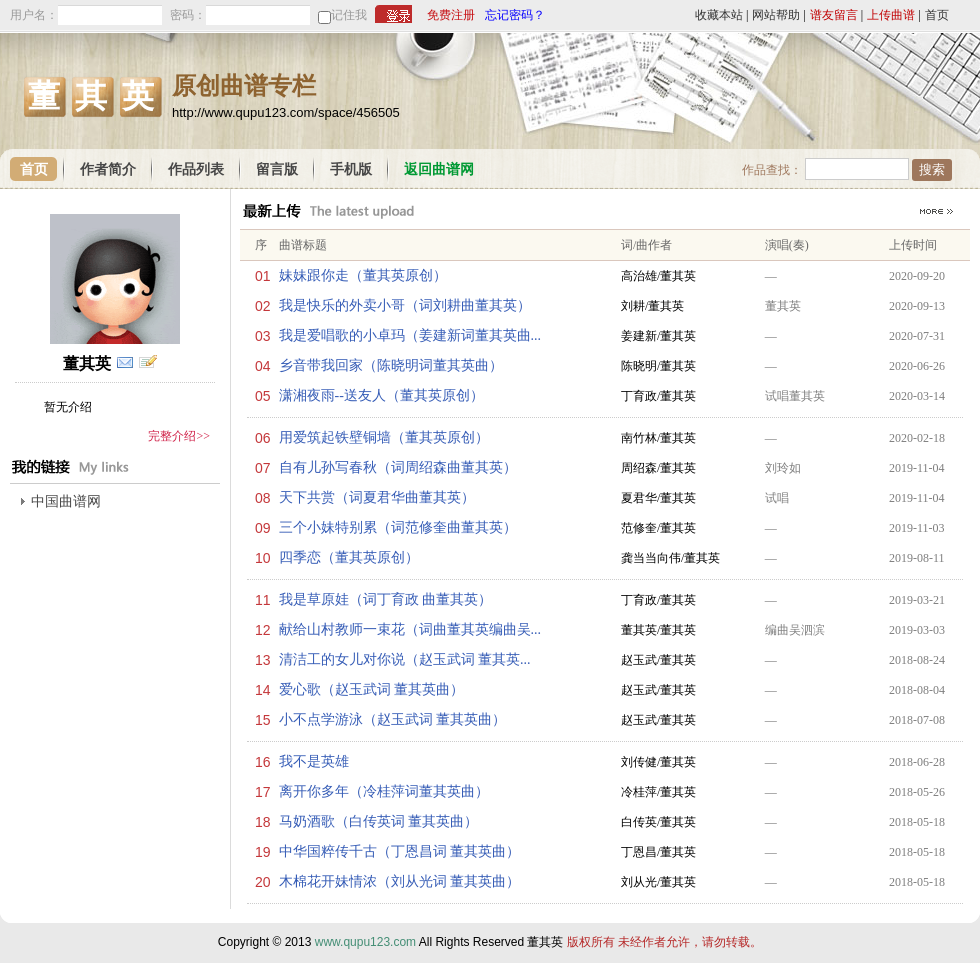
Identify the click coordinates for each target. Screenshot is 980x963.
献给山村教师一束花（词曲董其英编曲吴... (410, 629)
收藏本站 (719, 15)
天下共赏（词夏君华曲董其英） (377, 497)
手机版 (351, 169)
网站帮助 (776, 15)
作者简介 (108, 169)
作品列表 (196, 169)
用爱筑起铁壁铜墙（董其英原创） (384, 437)
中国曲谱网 (66, 501)
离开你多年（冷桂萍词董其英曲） (384, 791)
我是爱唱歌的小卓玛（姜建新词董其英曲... (410, 335)
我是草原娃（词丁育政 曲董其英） (386, 599)
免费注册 (451, 15)
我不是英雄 (314, 761)
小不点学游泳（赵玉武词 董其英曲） (393, 719)
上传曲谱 (891, 15)
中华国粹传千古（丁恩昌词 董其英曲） (400, 851)
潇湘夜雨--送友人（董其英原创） (381, 395)
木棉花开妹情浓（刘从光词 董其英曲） (400, 881)
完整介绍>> (179, 436)
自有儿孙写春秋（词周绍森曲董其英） (398, 467)
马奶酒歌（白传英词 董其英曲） (379, 821)
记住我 (349, 15)
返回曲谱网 (439, 169)
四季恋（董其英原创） (349, 557)
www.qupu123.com (365, 942)
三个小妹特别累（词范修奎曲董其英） (398, 527)
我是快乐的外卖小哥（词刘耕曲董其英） (405, 305)
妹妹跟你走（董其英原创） (363, 275)
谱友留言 (834, 15)
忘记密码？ (515, 15)
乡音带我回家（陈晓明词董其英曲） (391, 365)
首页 (937, 15)
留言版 (277, 169)
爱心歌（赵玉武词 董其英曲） (372, 689)
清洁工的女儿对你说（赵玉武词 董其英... (405, 659)
